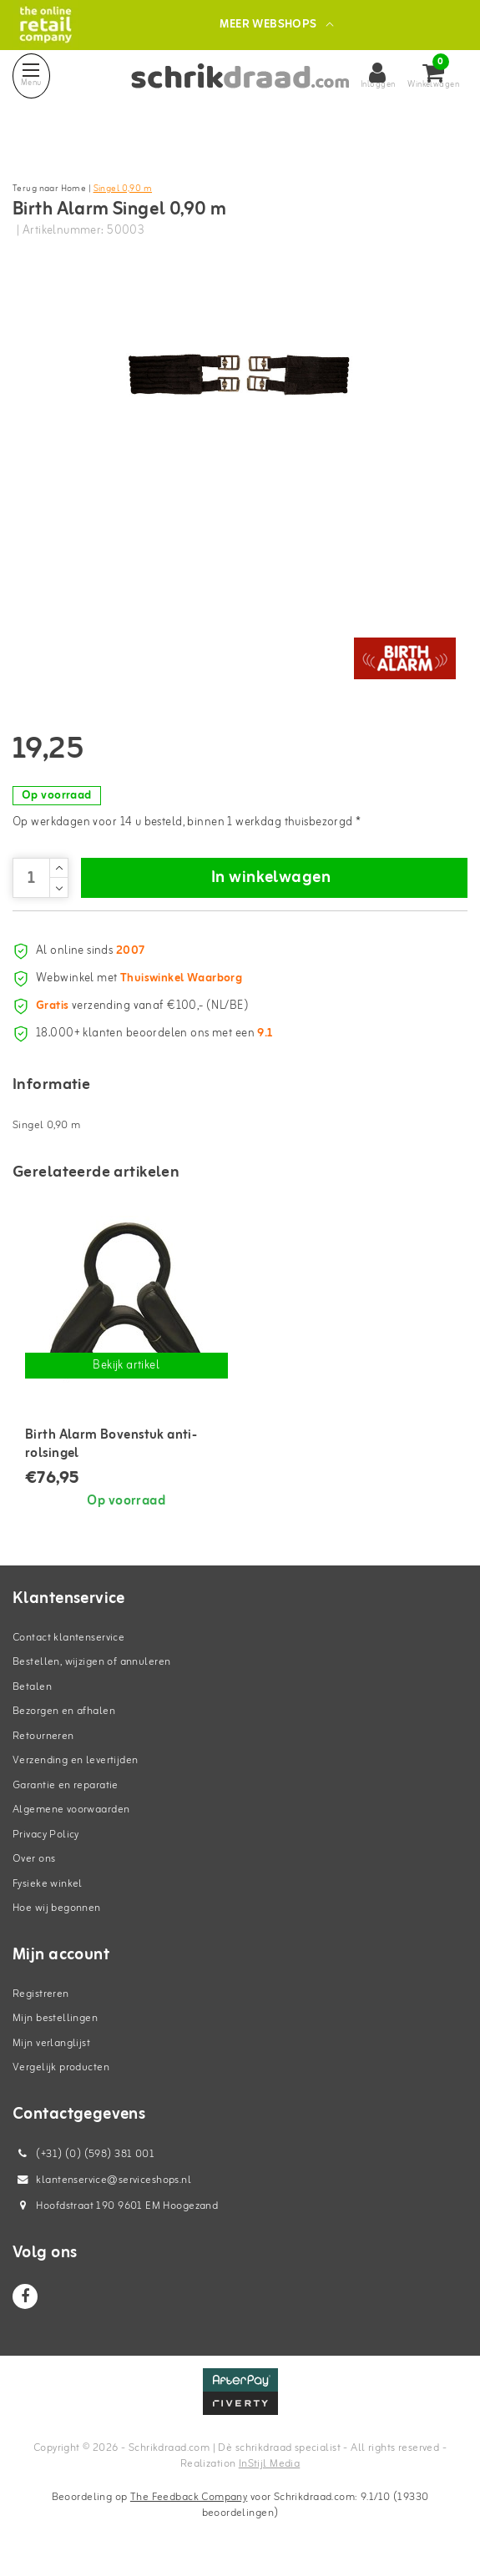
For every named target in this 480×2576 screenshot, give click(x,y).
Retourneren (43, 1736)
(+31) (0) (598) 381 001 (83, 2154)
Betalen (32, 1687)
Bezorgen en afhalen (64, 1711)
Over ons (34, 1859)
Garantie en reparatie (66, 1785)
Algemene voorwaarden (71, 1809)
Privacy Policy (46, 1834)
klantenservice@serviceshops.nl (102, 2180)
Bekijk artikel (126, 1365)
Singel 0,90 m (122, 188)
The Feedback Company (188, 2497)
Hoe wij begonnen (57, 1908)
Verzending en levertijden (76, 1760)
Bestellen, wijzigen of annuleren (91, 1662)
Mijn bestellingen (55, 2018)
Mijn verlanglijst (51, 2043)
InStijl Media (269, 2464)
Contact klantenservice (68, 1637)
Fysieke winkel (48, 1884)
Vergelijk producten (61, 2067)
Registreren (41, 1994)
